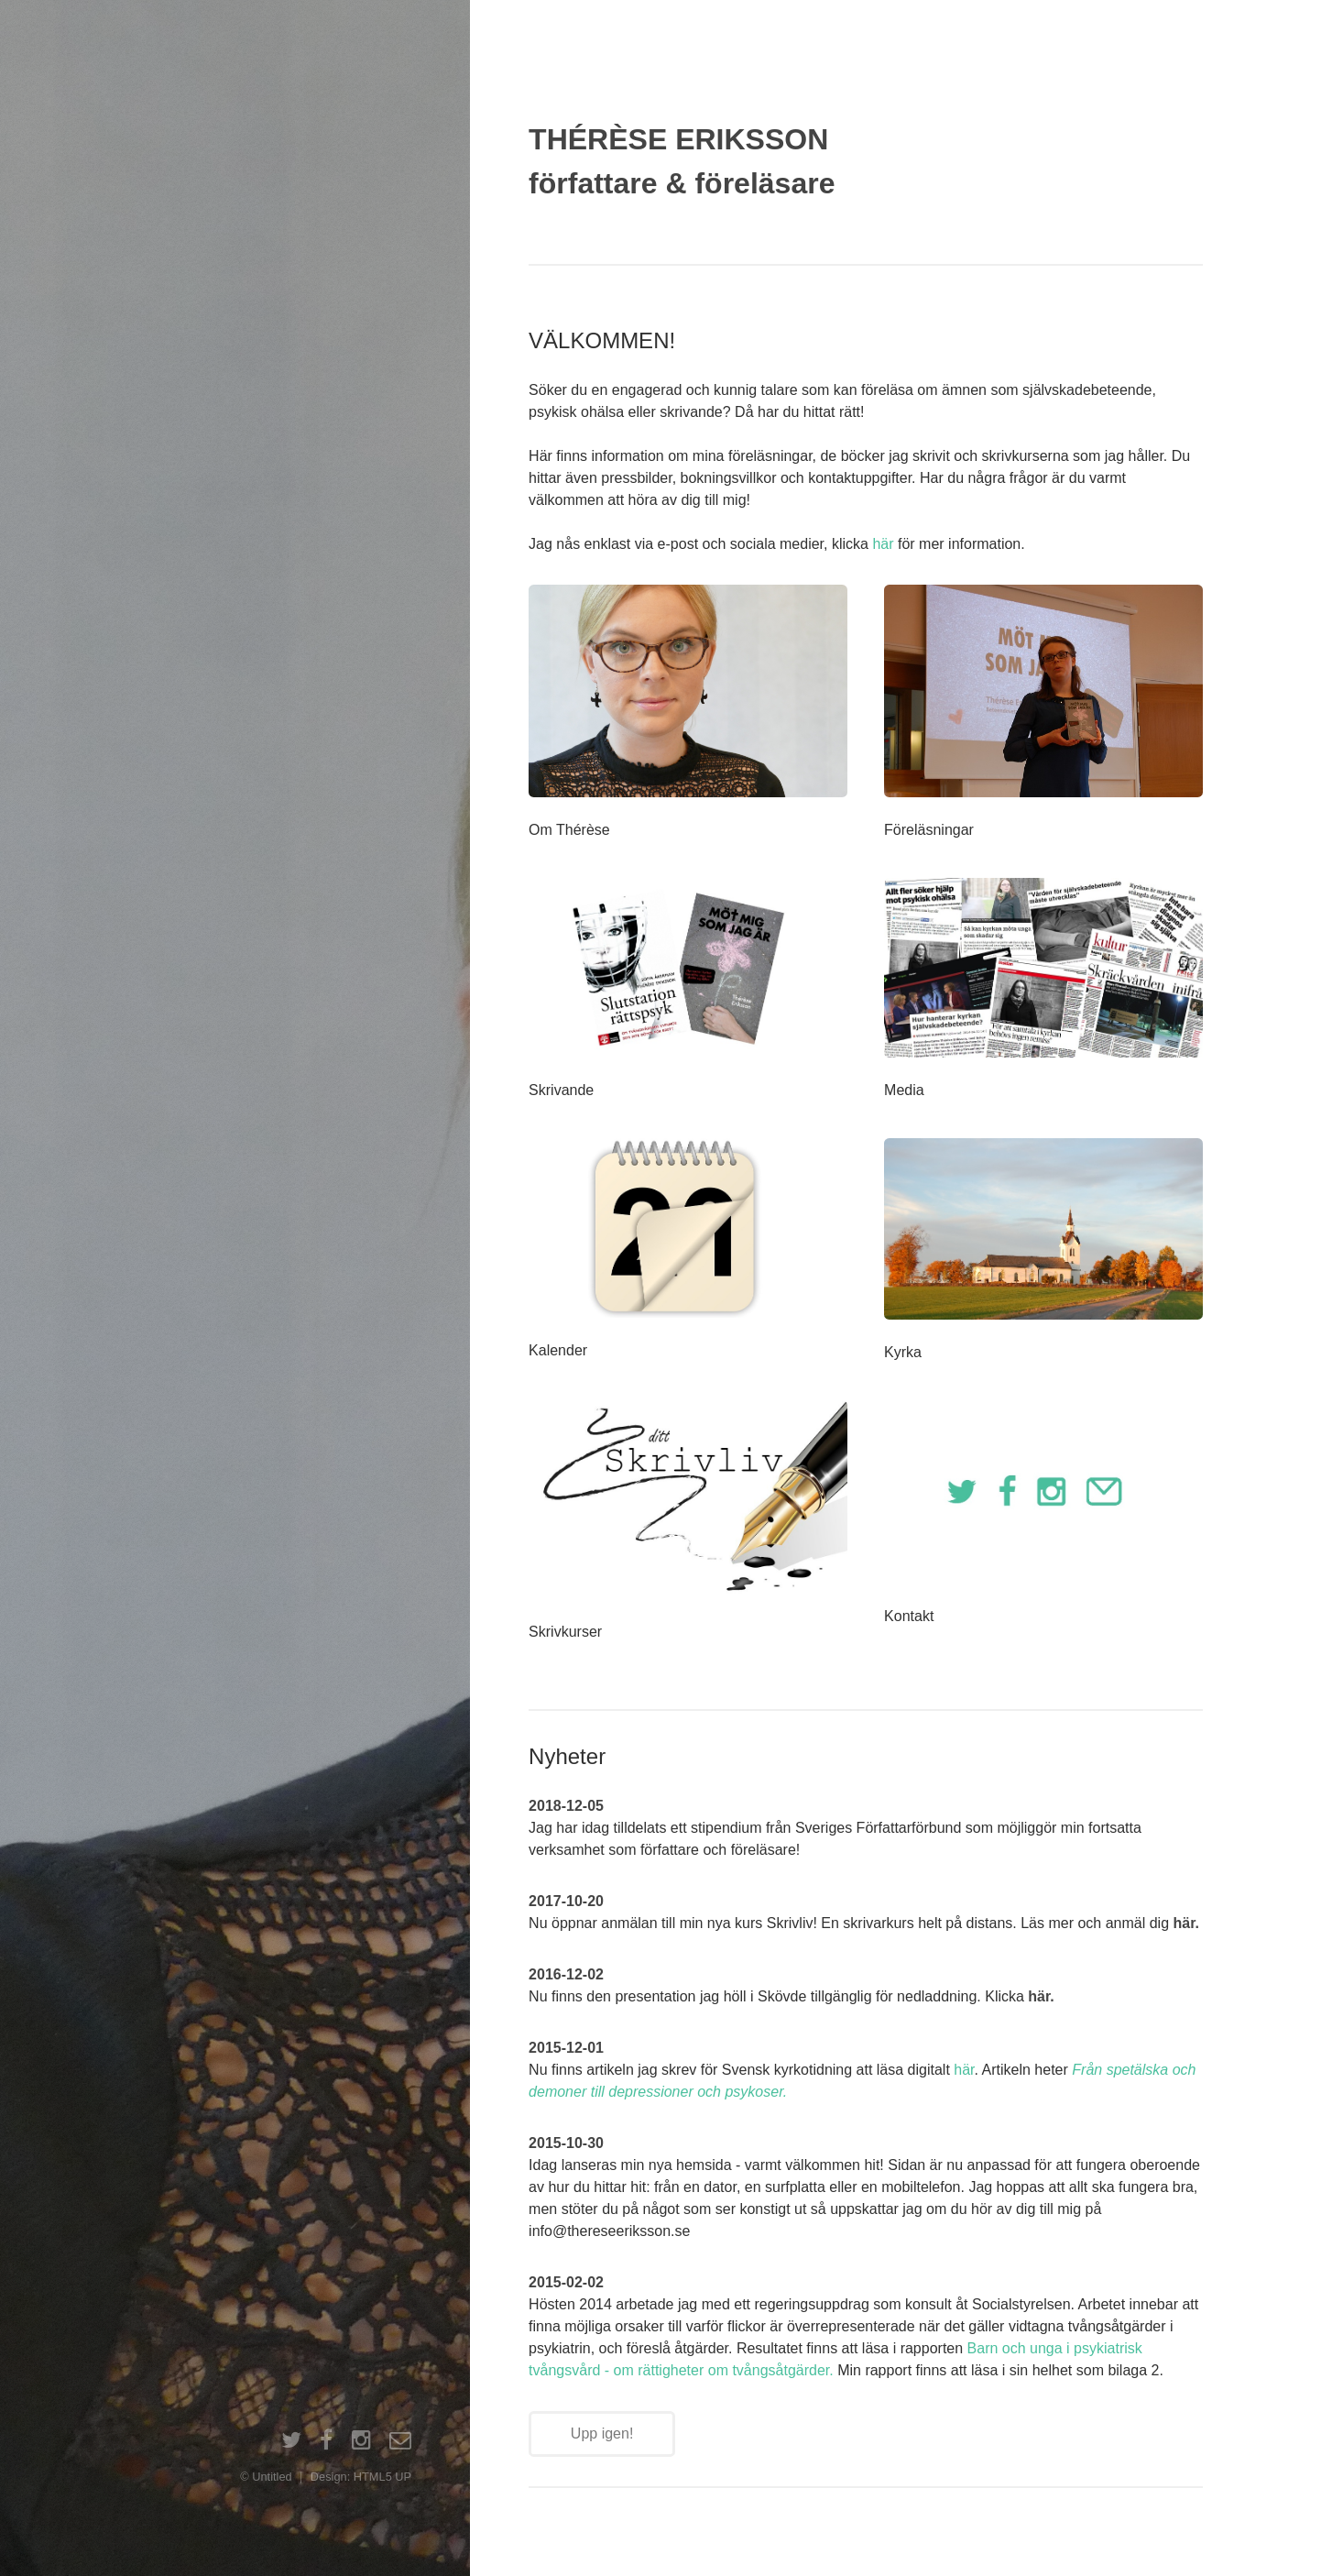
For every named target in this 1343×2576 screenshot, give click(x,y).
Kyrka (903, 1352)
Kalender (558, 1350)
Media (904, 1090)
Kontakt (909, 1616)
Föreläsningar (929, 830)
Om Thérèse (569, 830)
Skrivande (561, 1090)
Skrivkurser (565, 1631)
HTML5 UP (382, 2476)
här (882, 544)
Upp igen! (602, 2433)
